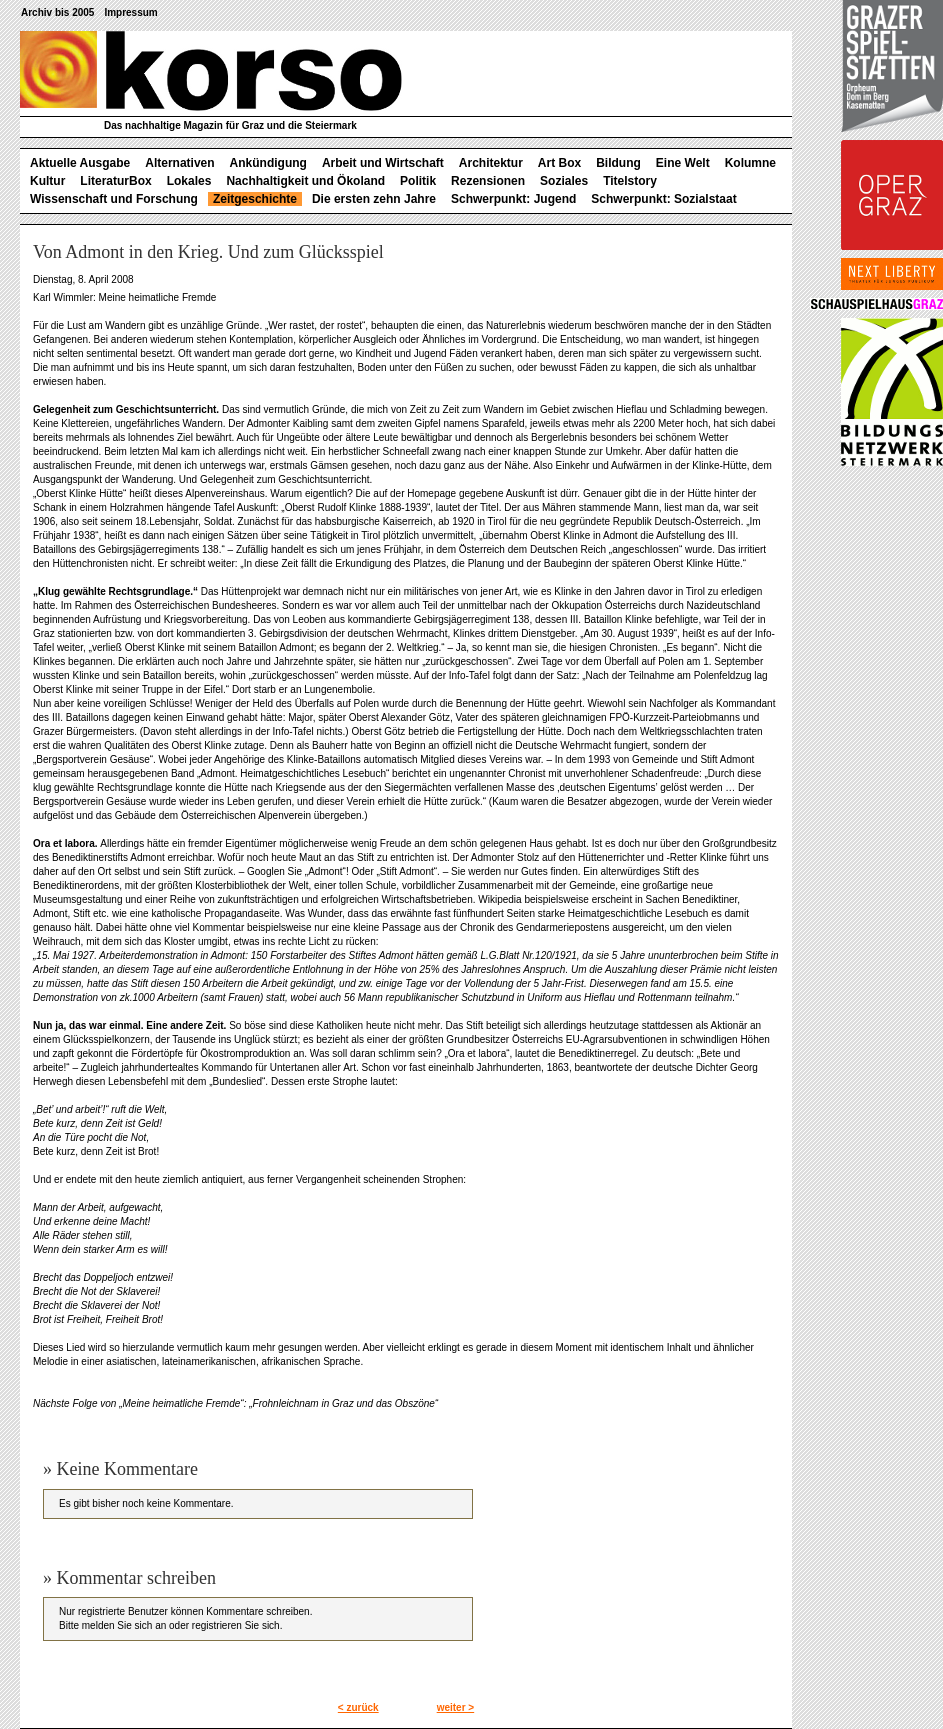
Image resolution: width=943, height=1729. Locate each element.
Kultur (47, 181)
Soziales (564, 181)
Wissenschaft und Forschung (114, 199)
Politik (418, 181)
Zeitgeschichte (255, 199)
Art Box (559, 163)
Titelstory (630, 181)
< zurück (358, 1707)
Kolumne (750, 163)
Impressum (130, 12)
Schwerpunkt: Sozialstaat (663, 199)
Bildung (618, 163)
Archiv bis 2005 (57, 12)
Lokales (189, 181)
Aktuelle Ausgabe (80, 163)
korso (211, 71)
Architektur (491, 163)
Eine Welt (683, 163)
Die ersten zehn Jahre (374, 199)
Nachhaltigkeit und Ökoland (305, 181)
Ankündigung (268, 163)
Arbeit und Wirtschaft (383, 163)
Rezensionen (488, 181)
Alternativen (179, 163)
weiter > (456, 1707)
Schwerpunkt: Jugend (513, 199)
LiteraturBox (115, 181)
